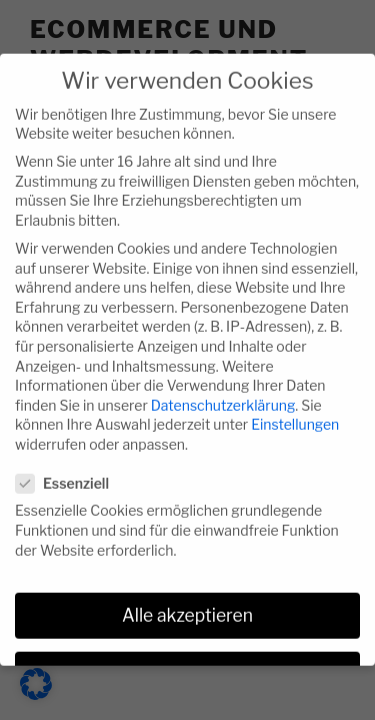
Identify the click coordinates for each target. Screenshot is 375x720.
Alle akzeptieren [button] (187, 601)
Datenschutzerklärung (223, 390)
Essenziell (68, 468)
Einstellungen (295, 409)
